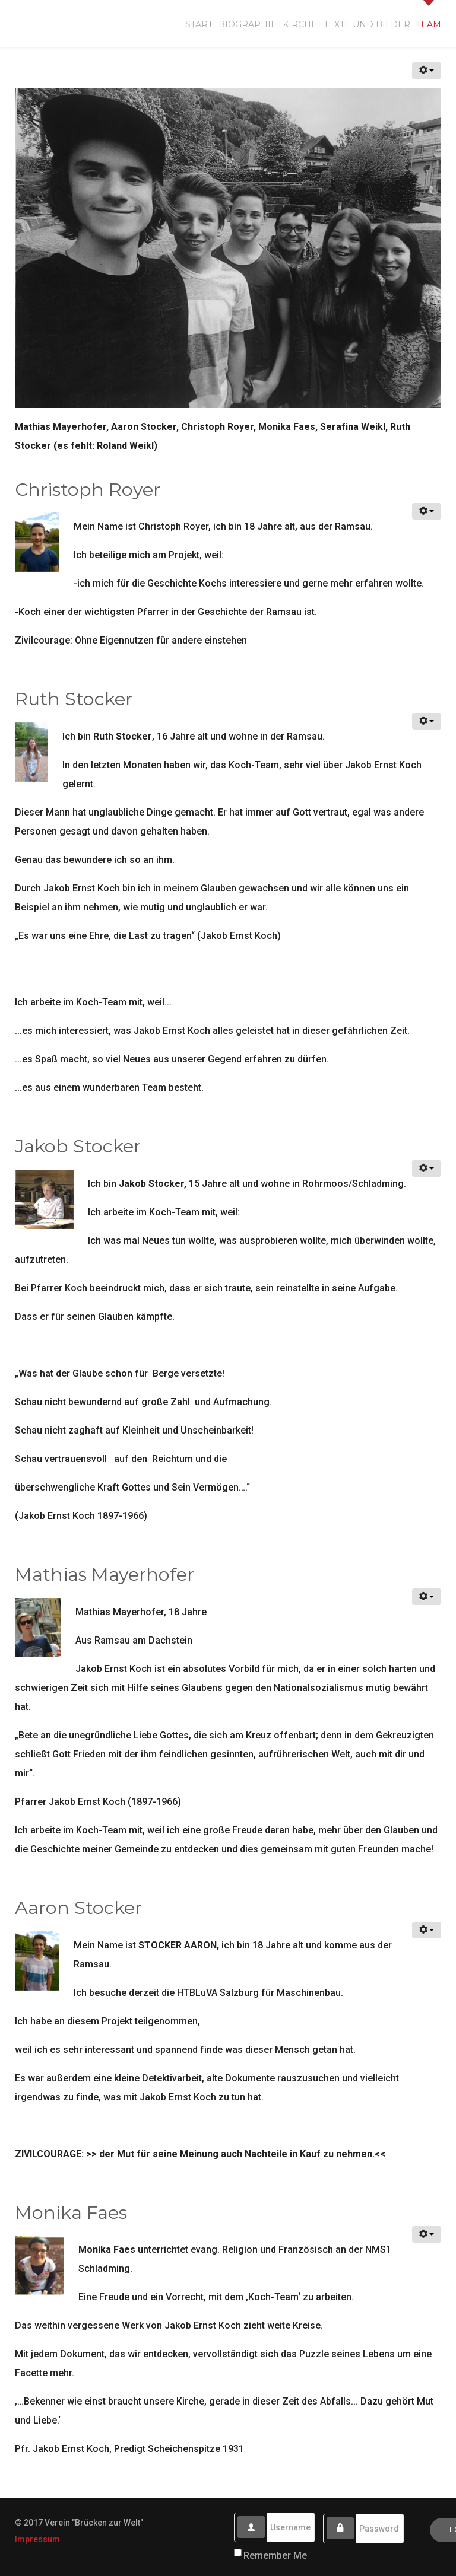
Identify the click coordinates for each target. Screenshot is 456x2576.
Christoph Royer (87, 490)
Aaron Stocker (78, 1908)
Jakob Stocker (78, 1146)
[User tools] (426, 70)
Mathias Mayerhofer (104, 1574)
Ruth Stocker (73, 699)
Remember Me (275, 2555)
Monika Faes (71, 2213)
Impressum (37, 2539)
